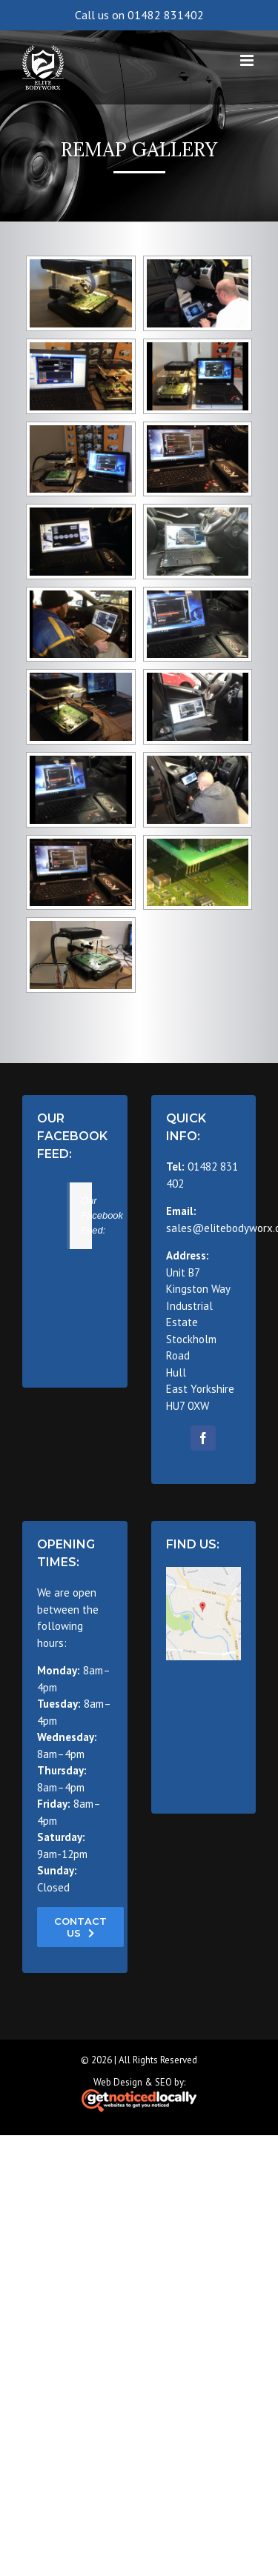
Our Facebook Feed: (72, 1136)
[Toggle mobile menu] (248, 60)
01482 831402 (166, 14)
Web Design (117, 2082)
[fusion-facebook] (203, 1438)
